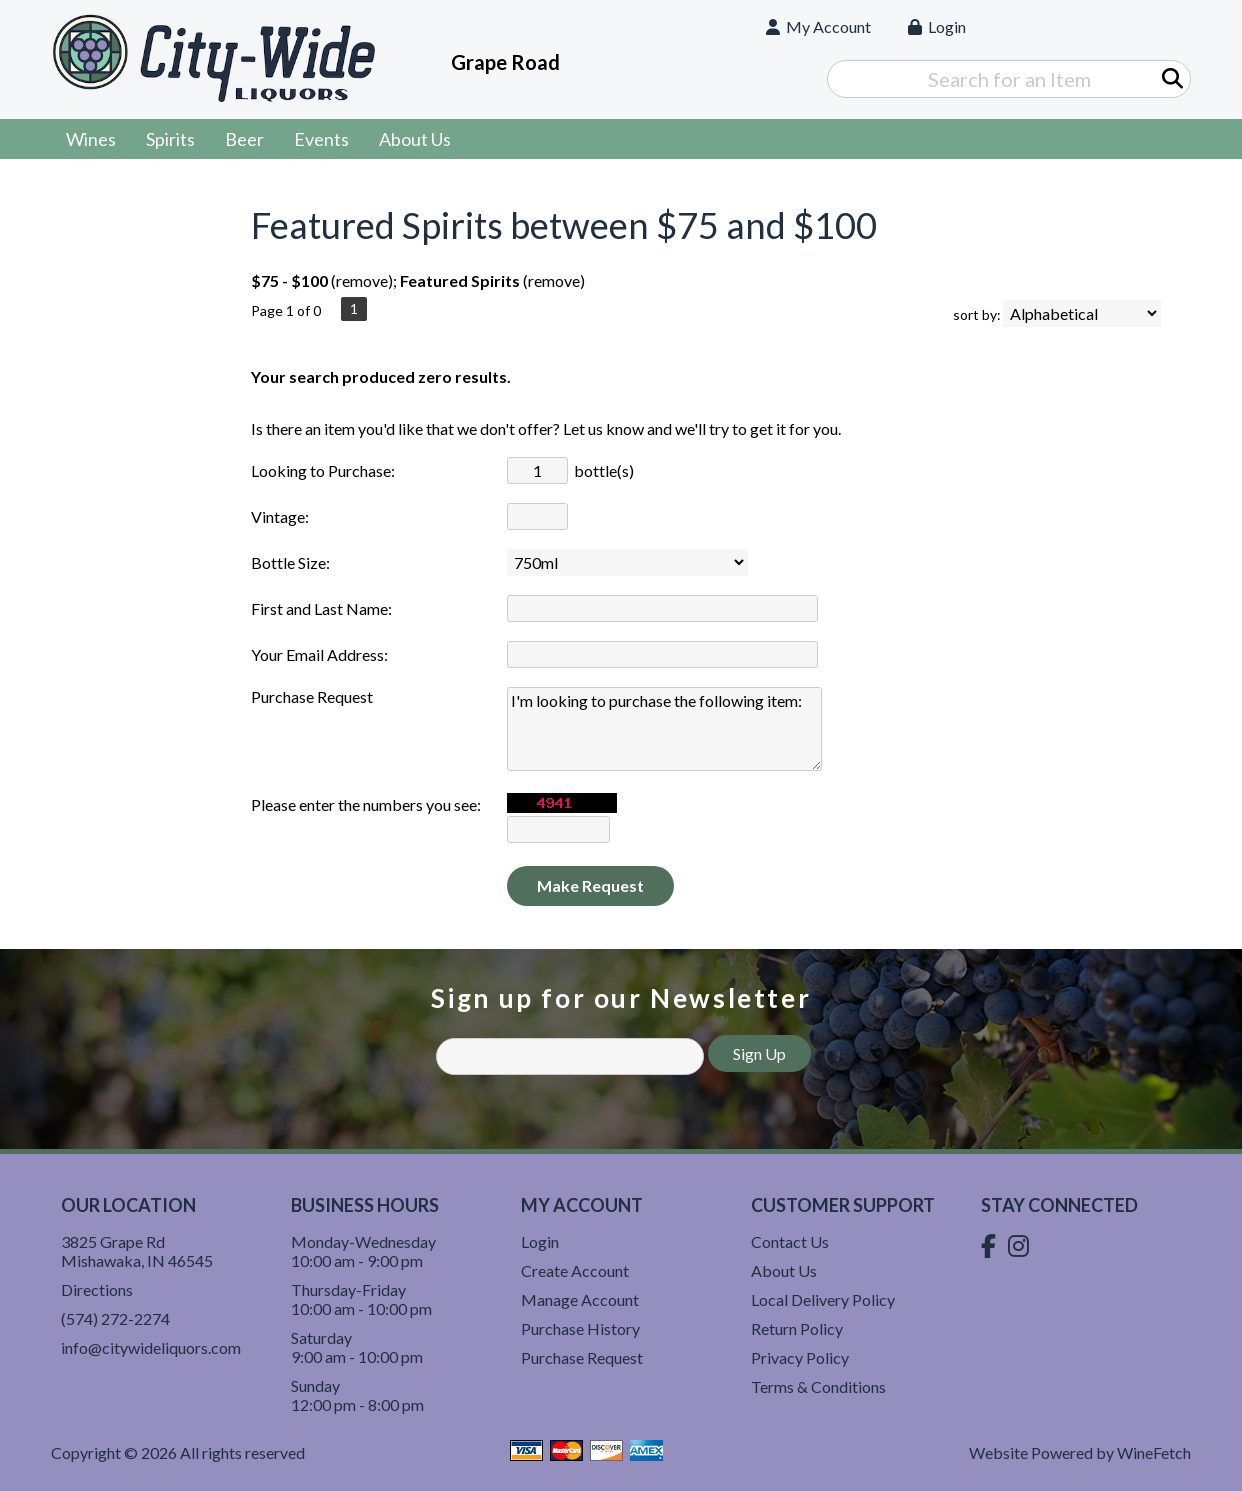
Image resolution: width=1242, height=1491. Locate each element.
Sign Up (759, 1053)
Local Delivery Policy (823, 1299)
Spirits (164, 141)
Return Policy (797, 1328)
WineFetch (1154, 1452)
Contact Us (790, 1241)
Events (321, 139)
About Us (408, 141)
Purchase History (580, 1328)
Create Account (575, 1270)
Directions (97, 1289)
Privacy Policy (800, 1357)
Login (937, 26)
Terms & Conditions (818, 1386)
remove (362, 280)
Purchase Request (582, 1357)
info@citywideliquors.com (151, 1347)
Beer (238, 141)
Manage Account (580, 1299)
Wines (84, 141)
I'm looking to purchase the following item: (664, 729)
